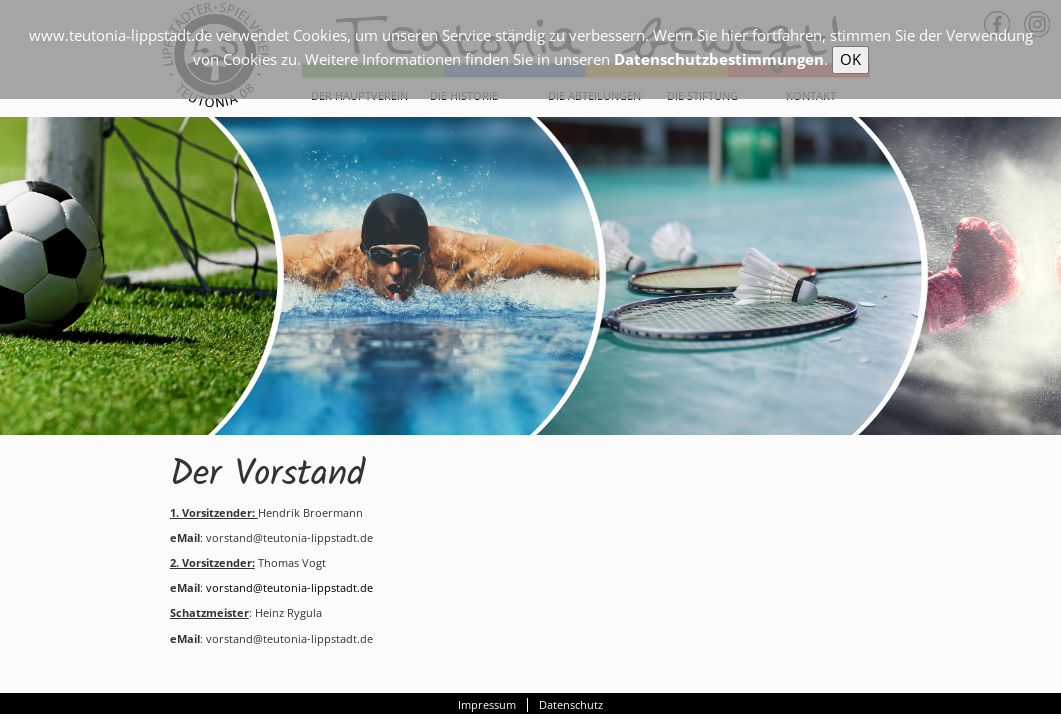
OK (850, 59)
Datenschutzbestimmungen (719, 59)
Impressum (487, 705)
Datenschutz (571, 705)
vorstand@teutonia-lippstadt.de (288, 588)
